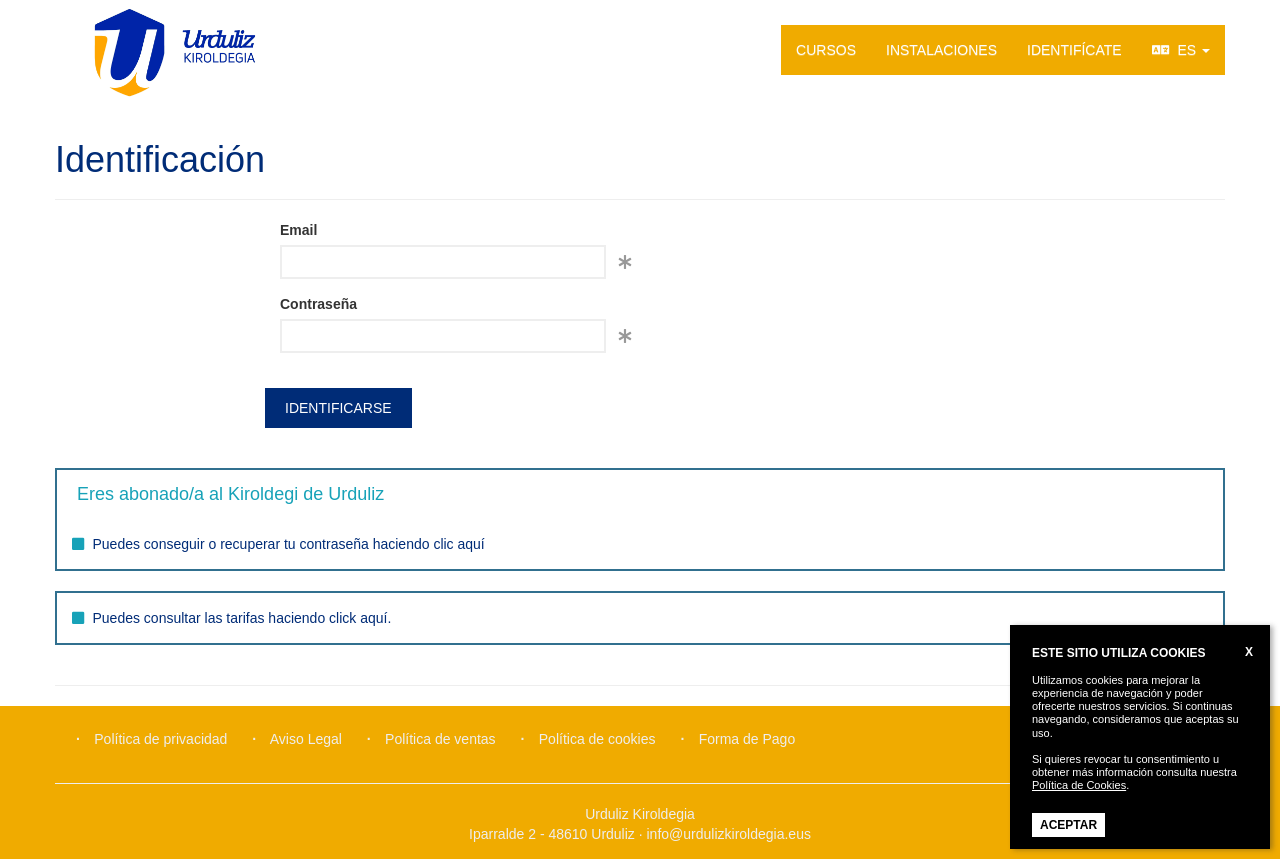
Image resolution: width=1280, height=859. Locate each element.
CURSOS (826, 50)
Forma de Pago (747, 739)
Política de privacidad (160, 739)
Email (298, 230)
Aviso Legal (306, 739)
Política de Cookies (1079, 785)
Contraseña (318, 304)
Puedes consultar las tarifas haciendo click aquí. (242, 618)
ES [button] (1181, 50)
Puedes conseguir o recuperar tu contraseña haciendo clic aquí (289, 544)
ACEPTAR (1068, 825)
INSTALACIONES (941, 50)
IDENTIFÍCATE (1074, 50)
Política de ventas (440, 739)
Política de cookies (597, 739)
